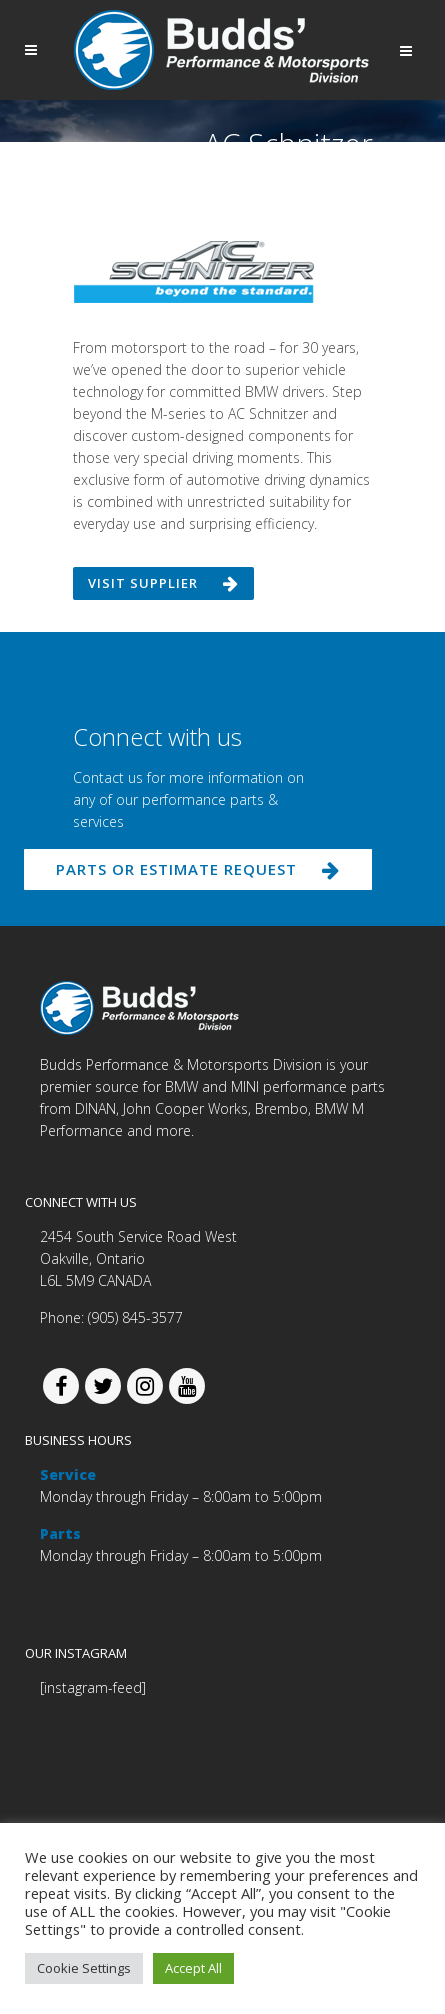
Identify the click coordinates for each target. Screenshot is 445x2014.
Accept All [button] (193, 1968)
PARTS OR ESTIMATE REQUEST (198, 869)
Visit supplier (163, 583)
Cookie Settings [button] (84, 1968)
